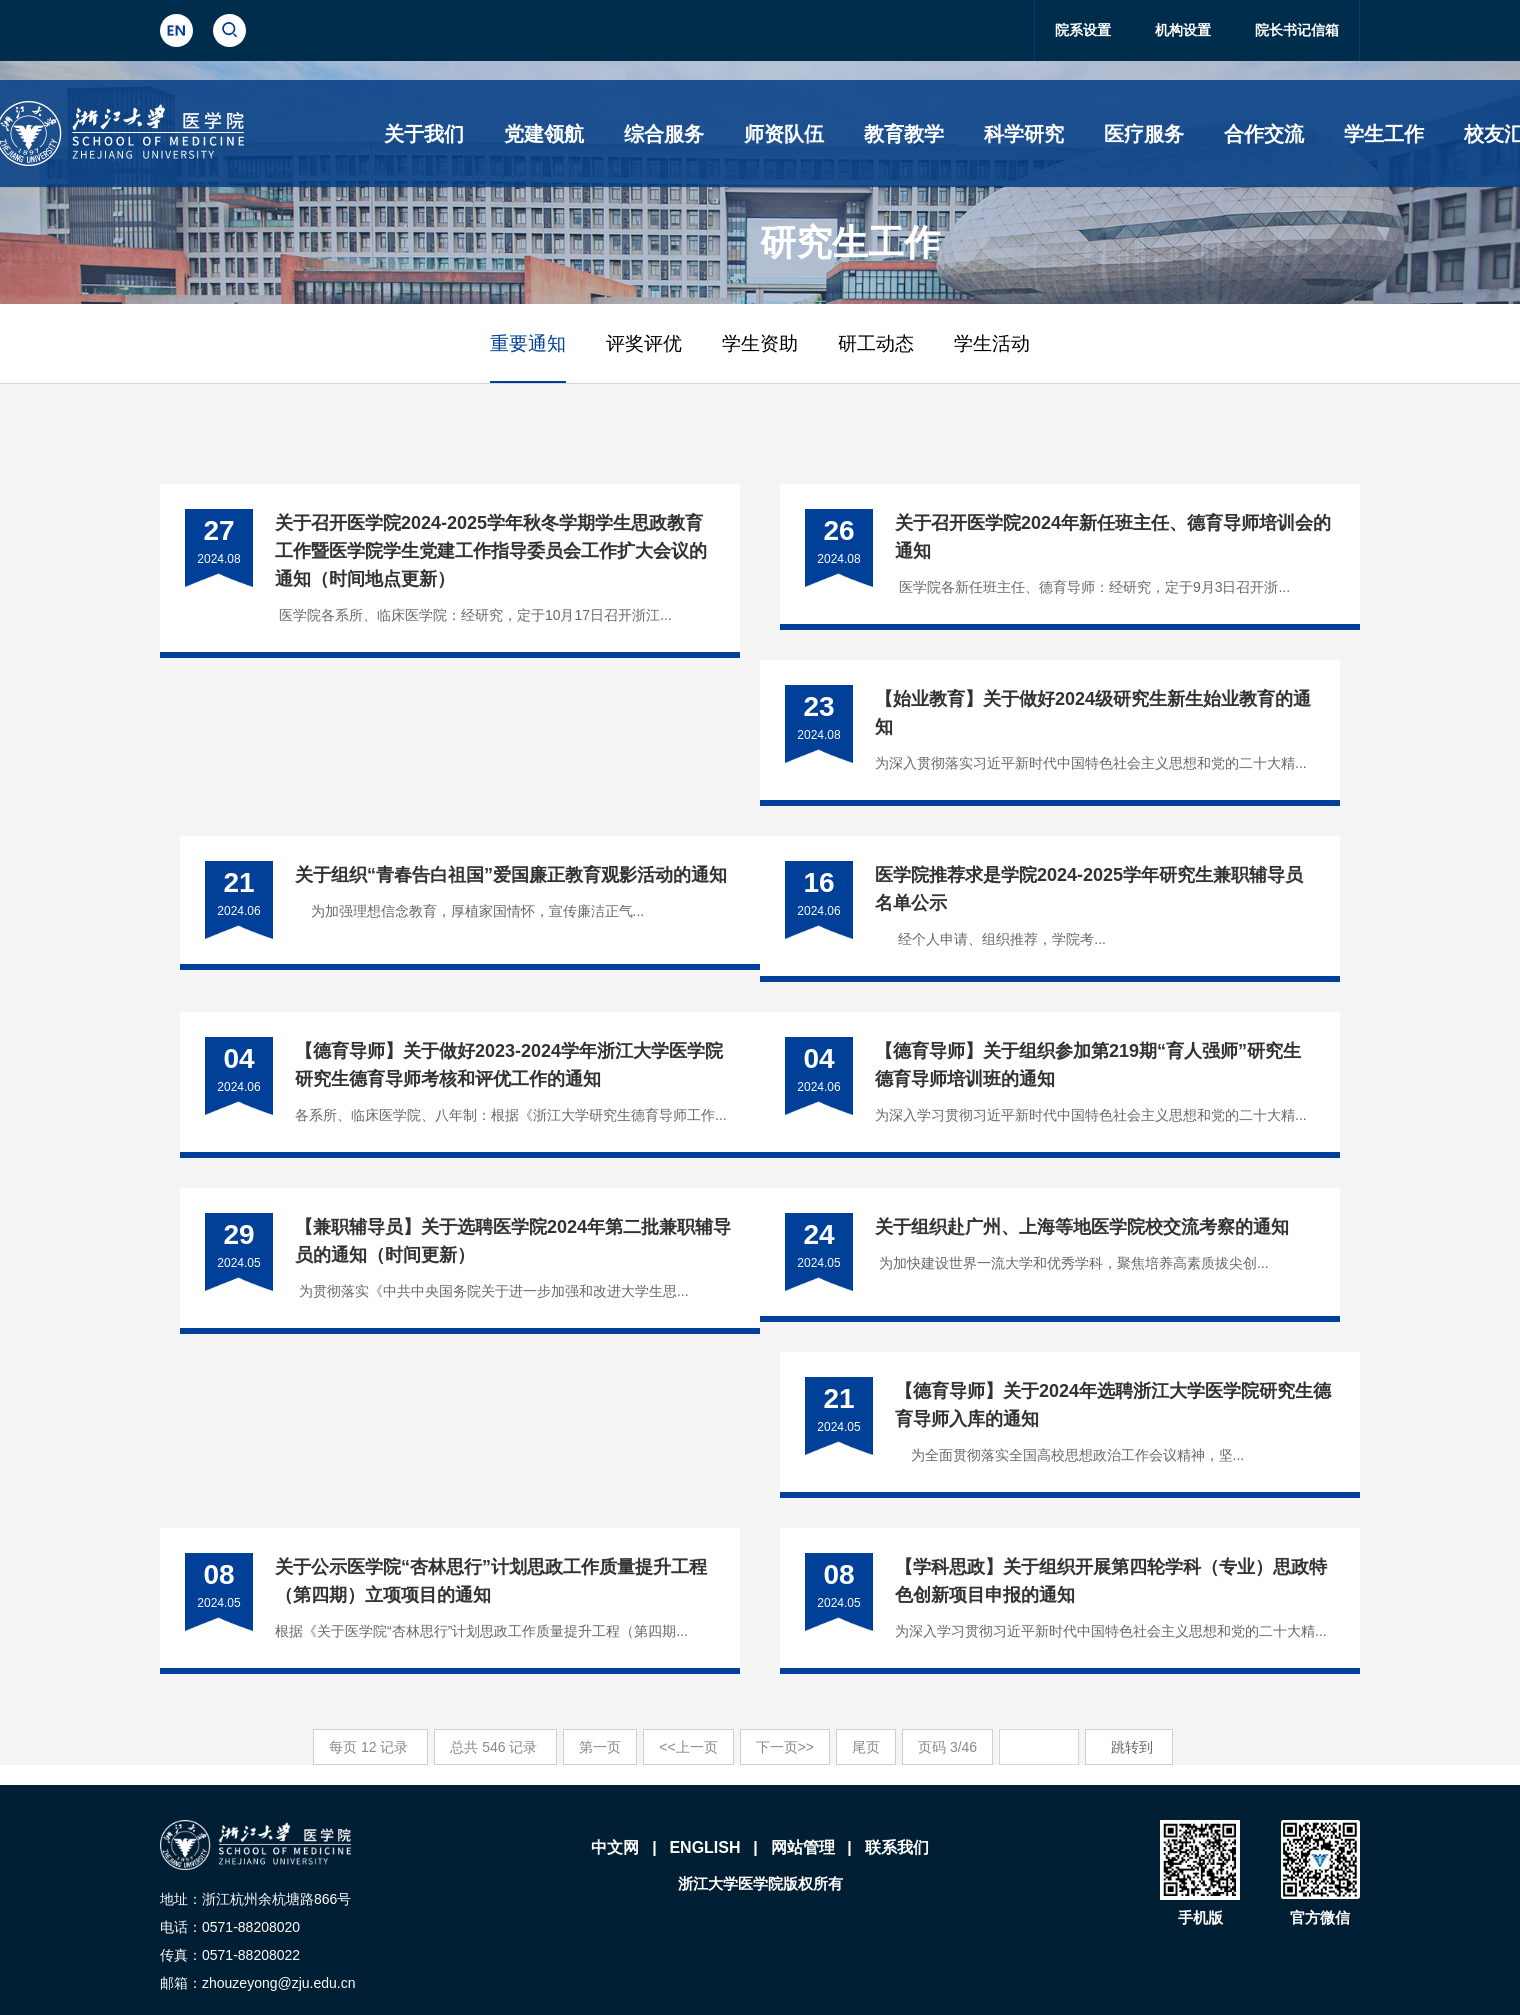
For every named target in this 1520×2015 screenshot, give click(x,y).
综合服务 (664, 134)
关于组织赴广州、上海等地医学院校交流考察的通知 (1082, 1227)
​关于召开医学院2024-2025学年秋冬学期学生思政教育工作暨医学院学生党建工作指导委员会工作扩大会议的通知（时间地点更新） (491, 551)
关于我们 (424, 134)
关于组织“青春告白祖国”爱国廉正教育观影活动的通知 (511, 875)
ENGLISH (704, 1847)
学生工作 (1384, 134)
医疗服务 (1144, 134)
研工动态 (876, 343)
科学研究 (1024, 134)
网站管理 (803, 1847)
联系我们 (897, 1847)
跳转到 (1134, 1747)
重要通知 (528, 343)
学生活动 (992, 343)
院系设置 (1083, 30)
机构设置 (1183, 30)
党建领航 (544, 134)
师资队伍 (784, 134)
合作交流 (1264, 134)
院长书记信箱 (1297, 30)
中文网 (615, 1847)
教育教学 (904, 134)
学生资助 (760, 343)
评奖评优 (644, 343)
